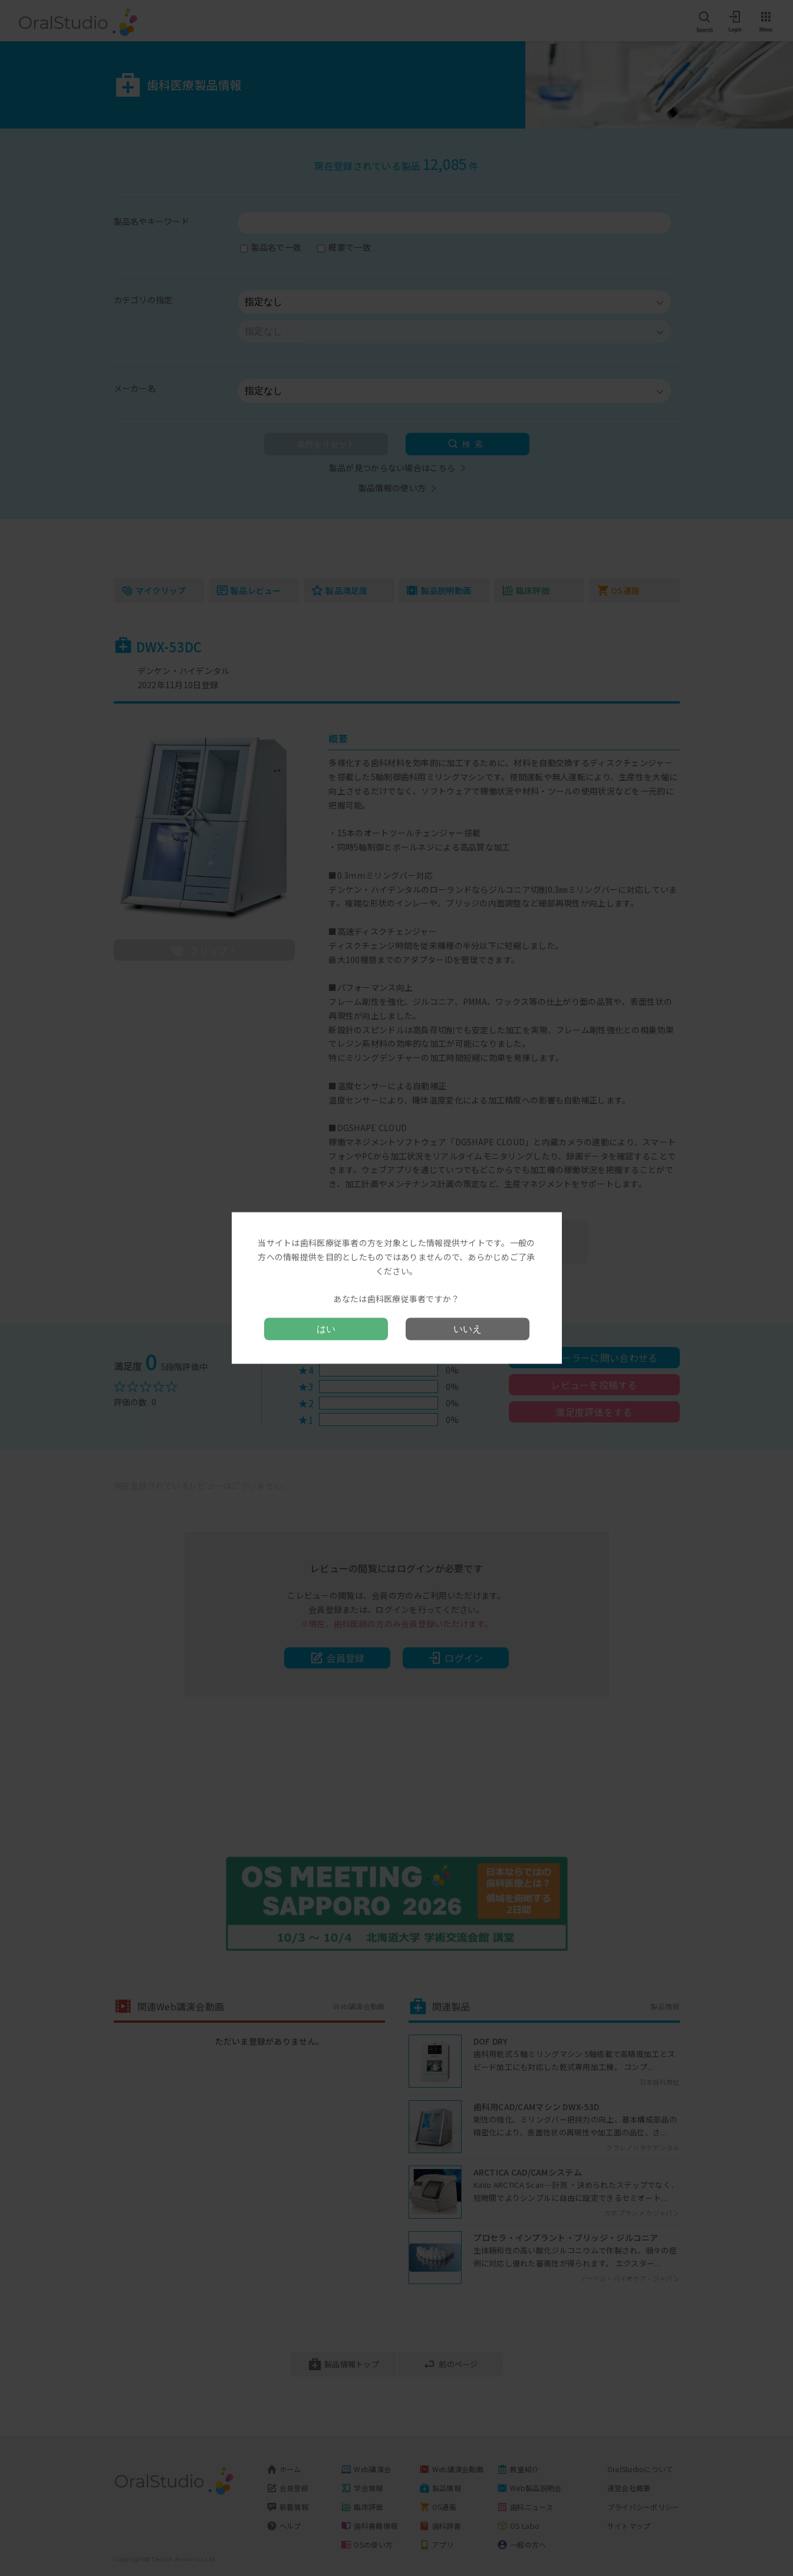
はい (326, 1328)
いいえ (467, 1328)
